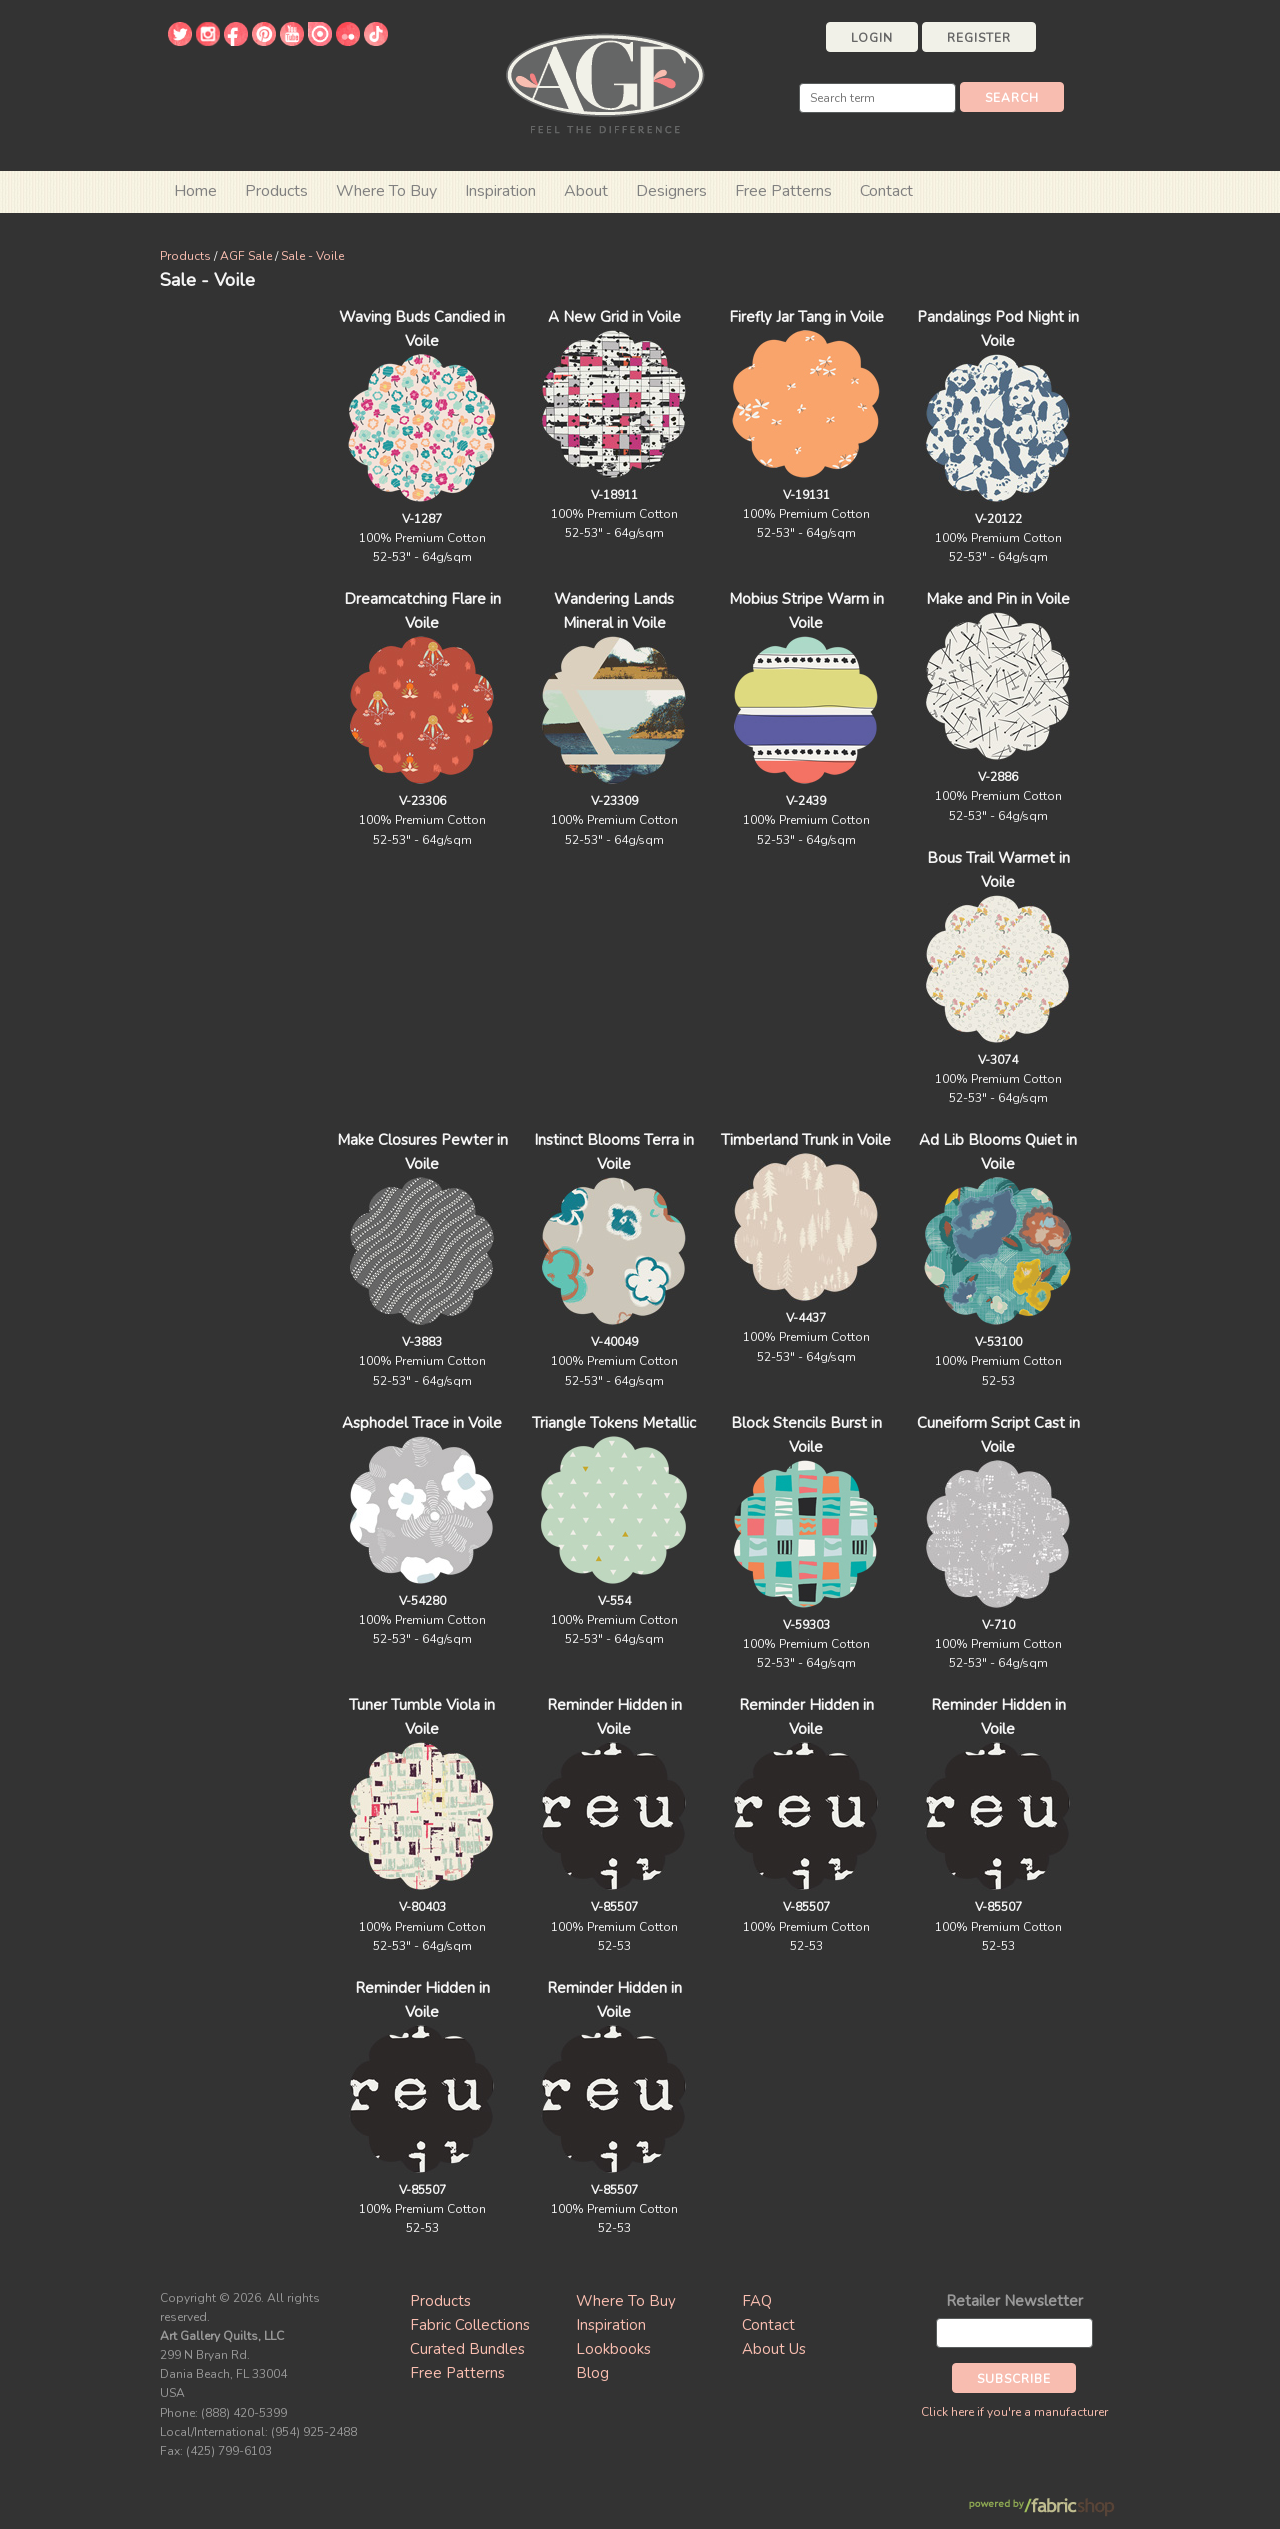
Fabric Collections (470, 2325)
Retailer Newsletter (1014, 2301)
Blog (592, 2373)
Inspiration (500, 191)
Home (195, 191)
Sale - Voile (312, 256)
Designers (671, 191)
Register (979, 38)
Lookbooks (613, 2349)
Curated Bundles (467, 2349)
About (586, 191)
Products (185, 256)
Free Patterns (783, 191)
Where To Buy (626, 2301)
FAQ (757, 2301)
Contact (886, 191)
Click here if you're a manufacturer (1014, 2412)
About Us (774, 2349)
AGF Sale (246, 256)
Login (872, 38)
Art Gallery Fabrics (605, 81)
